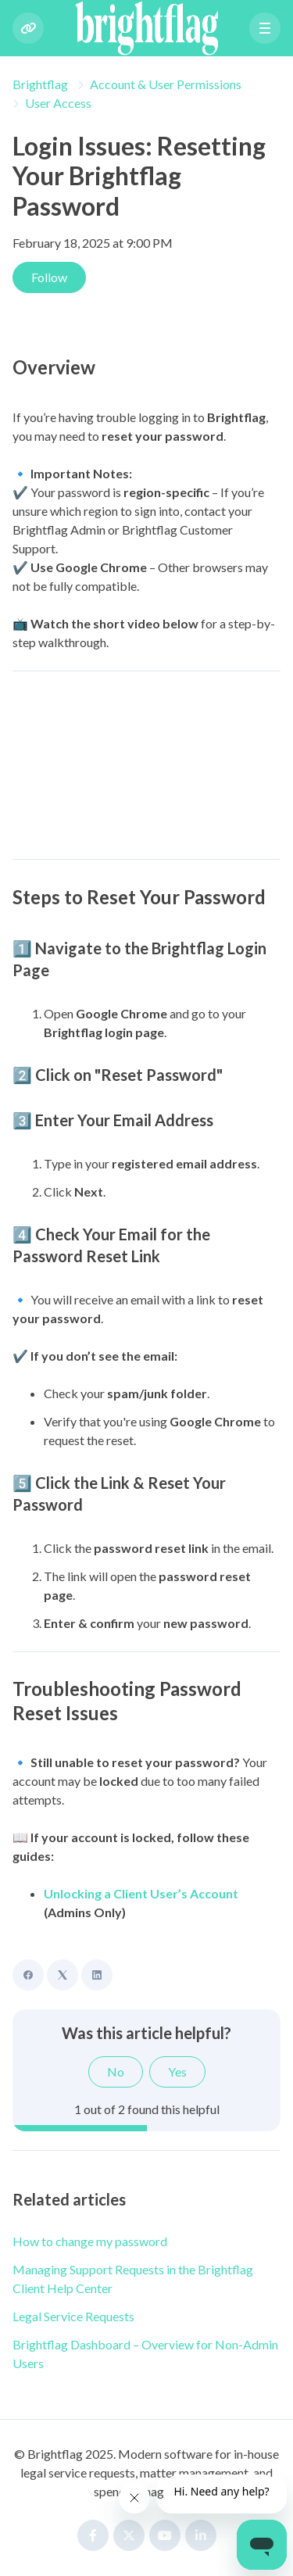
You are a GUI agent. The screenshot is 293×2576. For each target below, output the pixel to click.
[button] (264, 28)
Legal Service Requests (73, 2316)
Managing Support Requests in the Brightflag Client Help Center (133, 2278)
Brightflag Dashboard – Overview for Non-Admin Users (145, 2353)
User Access (58, 102)
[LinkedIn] (97, 1975)
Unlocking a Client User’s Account (141, 1893)
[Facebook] (28, 1975)
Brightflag (40, 84)
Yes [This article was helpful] (177, 2071)
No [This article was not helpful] (115, 2071)
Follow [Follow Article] (49, 277)
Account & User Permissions (165, 84)
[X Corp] (62, 1975)
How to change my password (90, 2241)
